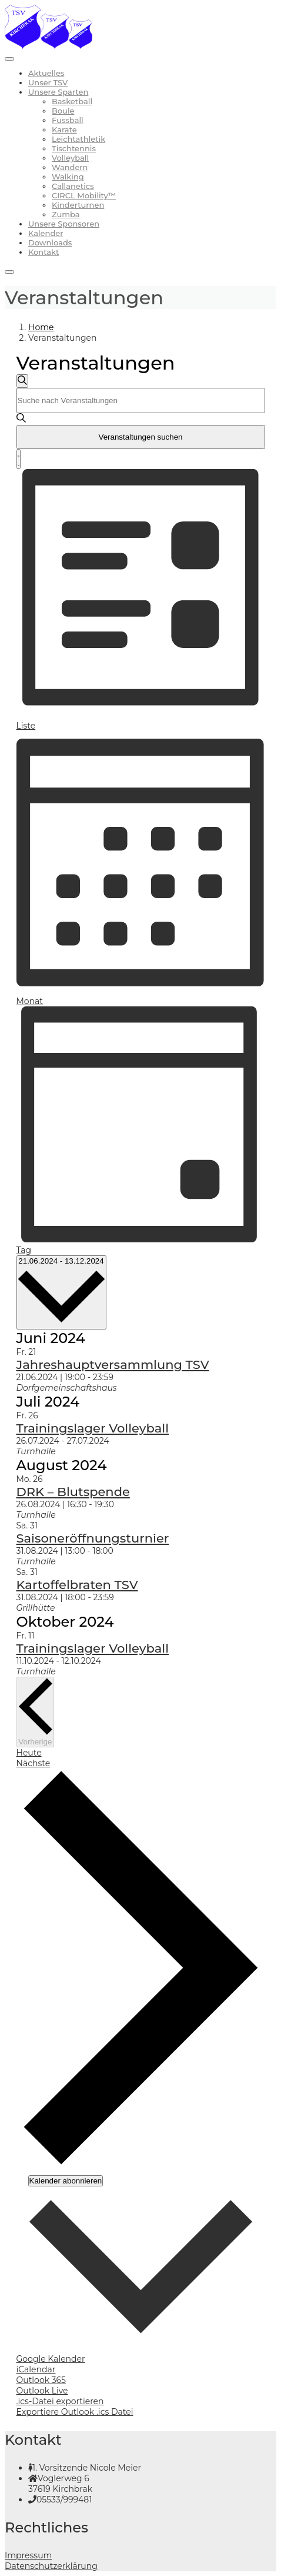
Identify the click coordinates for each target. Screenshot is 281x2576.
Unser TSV (48, 82)
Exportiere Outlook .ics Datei (74, 2412)
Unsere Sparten (58, 92)
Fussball (67, 120)
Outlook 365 (41, 2380)
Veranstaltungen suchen (140, 437)
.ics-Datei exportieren (60, 2401)
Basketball (72, 101)
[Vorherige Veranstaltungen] (35, 1712)
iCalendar (36, 2369)
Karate (64, 129)
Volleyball (70, 157)
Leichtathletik (78, 139)
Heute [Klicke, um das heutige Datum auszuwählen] (29, 1752)
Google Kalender (50, 2359)
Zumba (66, 214)
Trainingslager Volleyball (92, 1428)
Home (40, 327)
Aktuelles (46, 73)
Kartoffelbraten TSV (77, 1584)
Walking (68, 176)
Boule (63, 110)
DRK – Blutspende (73, 1491)
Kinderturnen (78, 205)
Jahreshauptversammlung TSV (112, 1364)
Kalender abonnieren (65, 2180)
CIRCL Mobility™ (84, 195)
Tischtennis (74, 148)
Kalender (45, 233)
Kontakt (43, 252)
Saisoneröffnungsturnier (92, 1538)
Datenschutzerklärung (51, 2566)
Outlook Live (42, 2390)
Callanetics (73, 186)
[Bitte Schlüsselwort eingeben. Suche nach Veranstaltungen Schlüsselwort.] (140, 400)
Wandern (70, 167)
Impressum (28, 2555)
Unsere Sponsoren (63, 223)
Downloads (50, 242)
